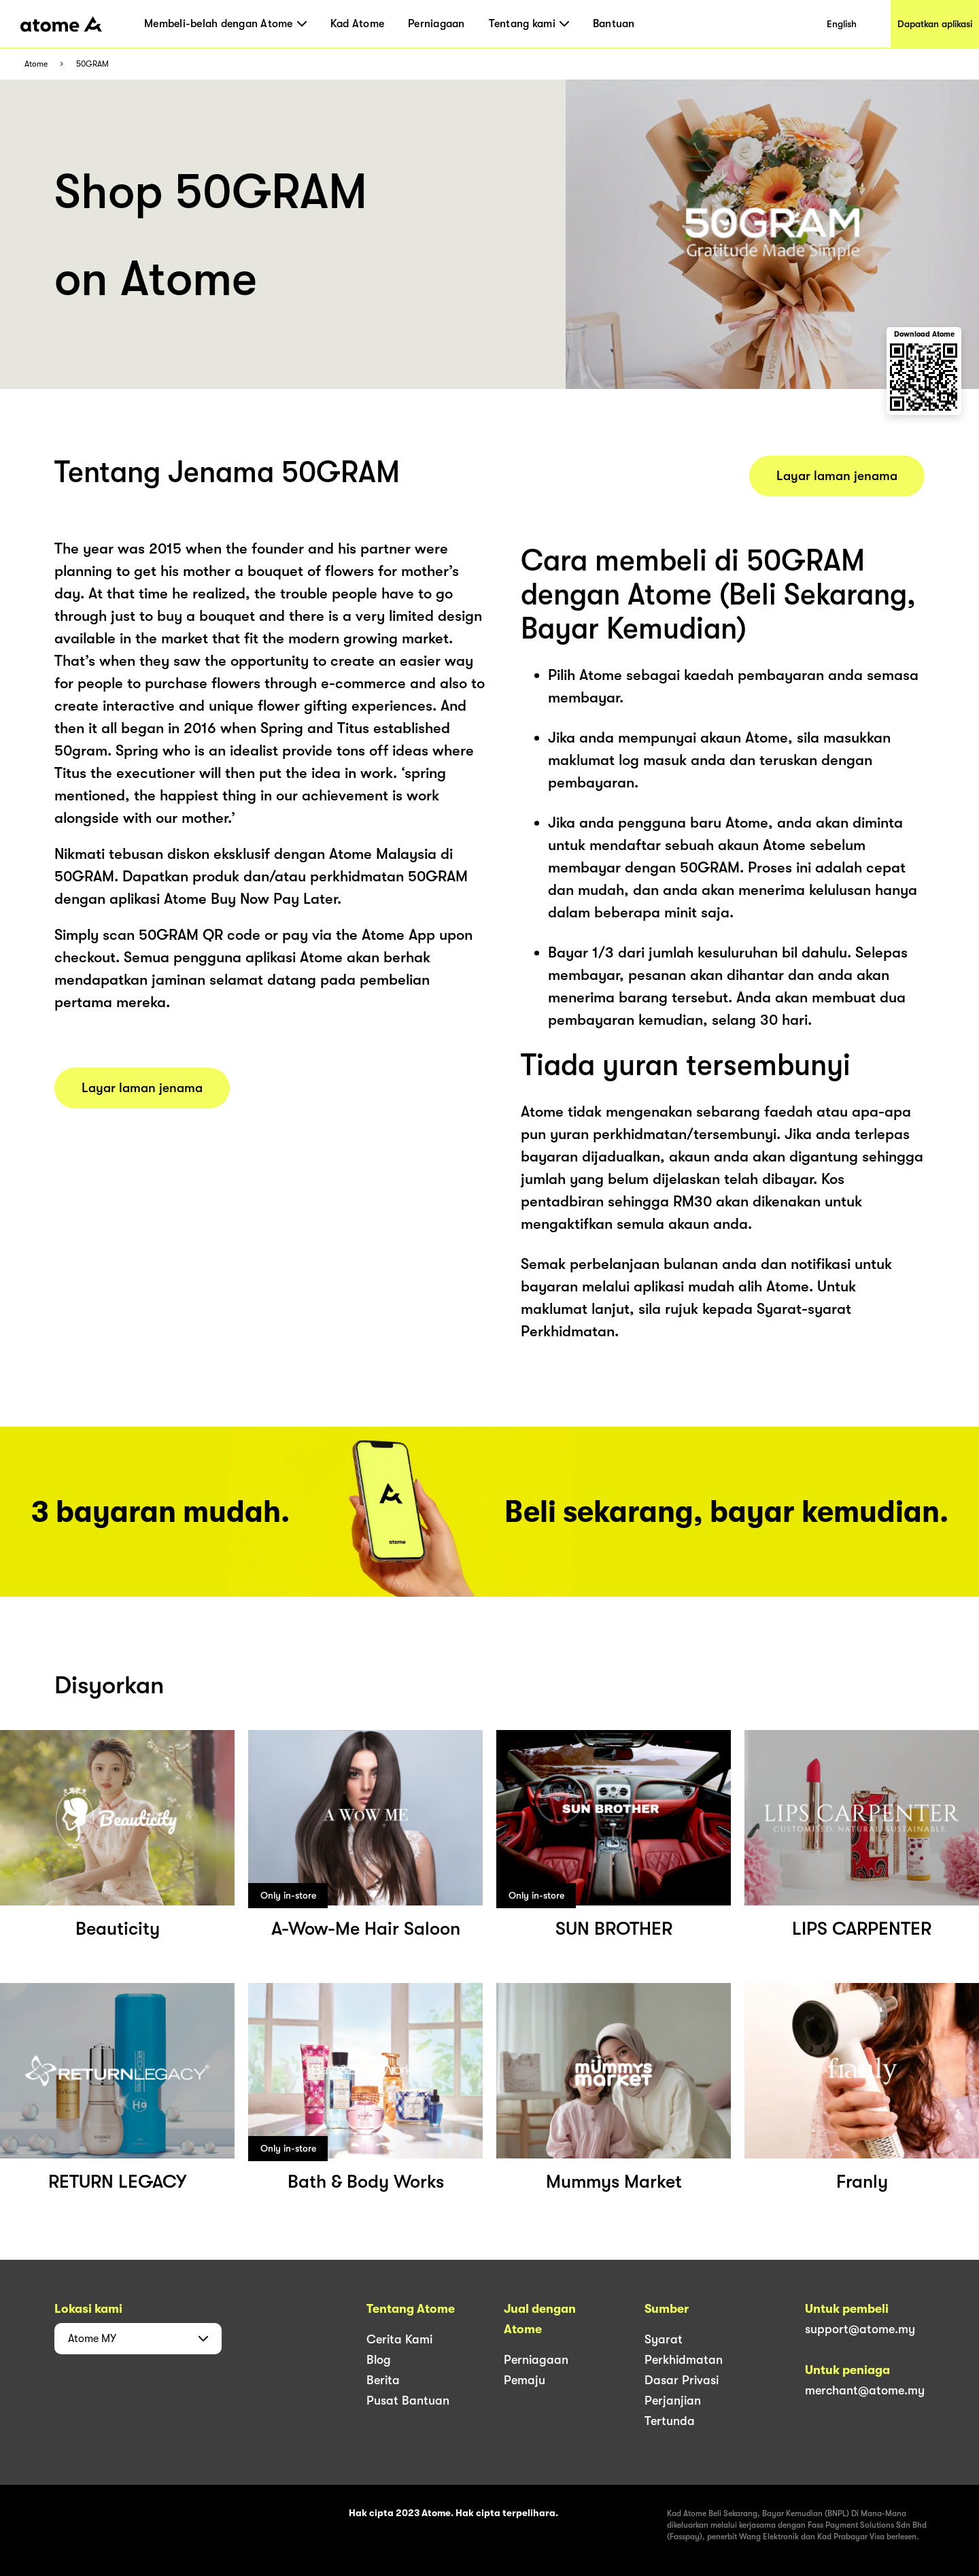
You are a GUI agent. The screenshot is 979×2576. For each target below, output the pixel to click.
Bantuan (614, 24)
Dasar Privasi (682, 2380)
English (842, 23)
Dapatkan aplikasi (934, 23)
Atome (36, 64)
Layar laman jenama (142, 1088)
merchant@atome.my (865, 2390)
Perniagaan (436, 24)
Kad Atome (357, 24)
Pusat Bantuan (407, 2400)
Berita (383, 2380)
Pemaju (524, 2380)
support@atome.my (860, 2329)
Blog (378, 2360)
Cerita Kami (399, 2339)
